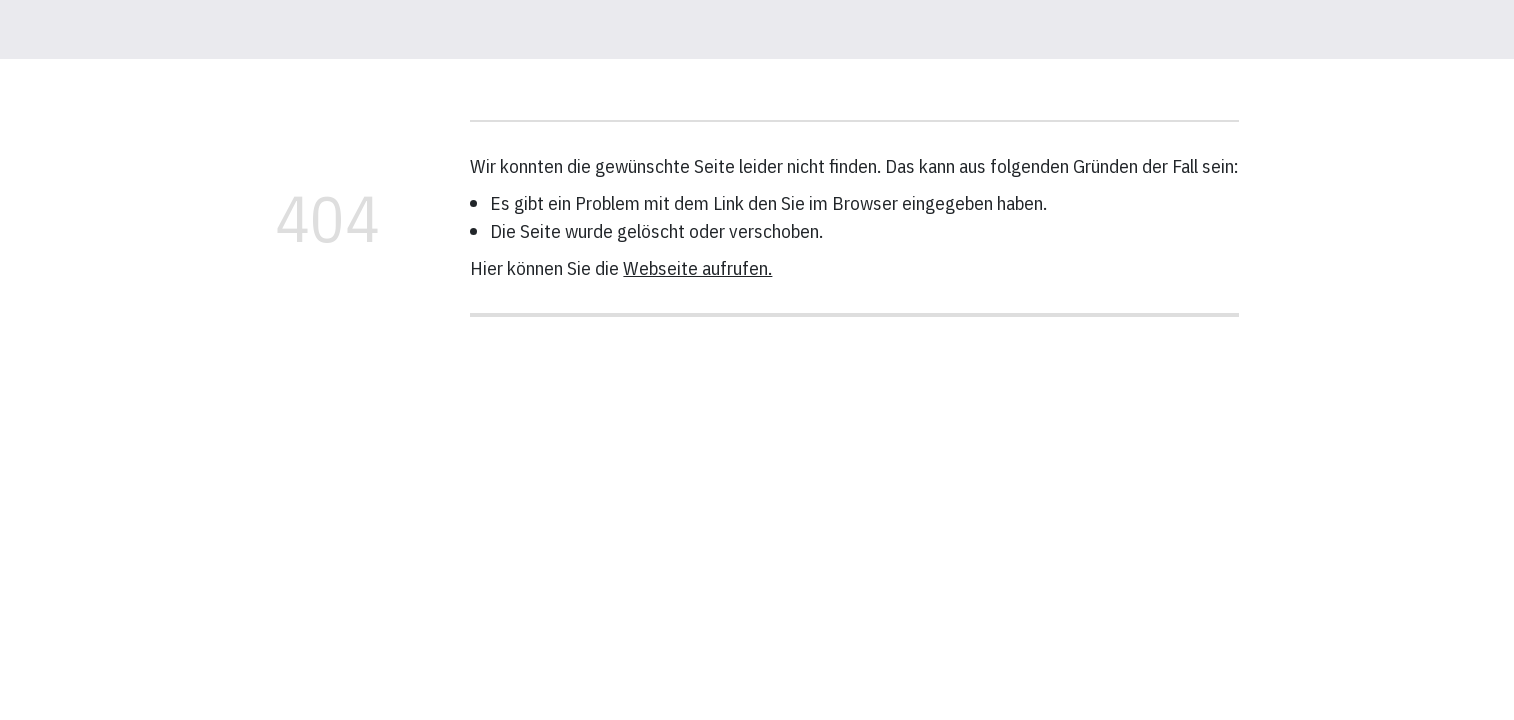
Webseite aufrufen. (697, 267)
